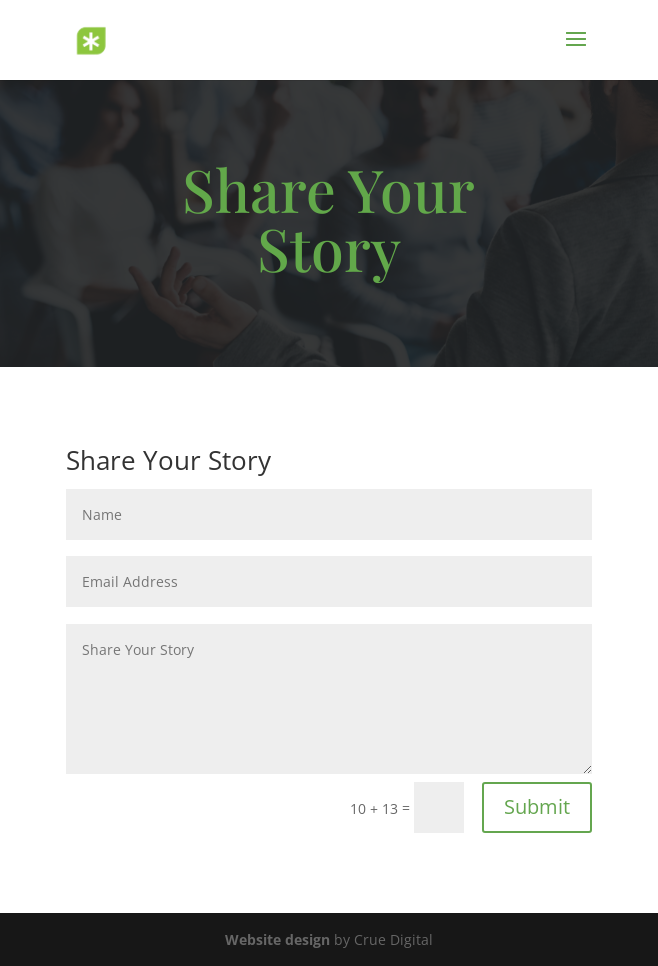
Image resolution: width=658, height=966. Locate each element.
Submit (537, 806)
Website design (277, 939)
